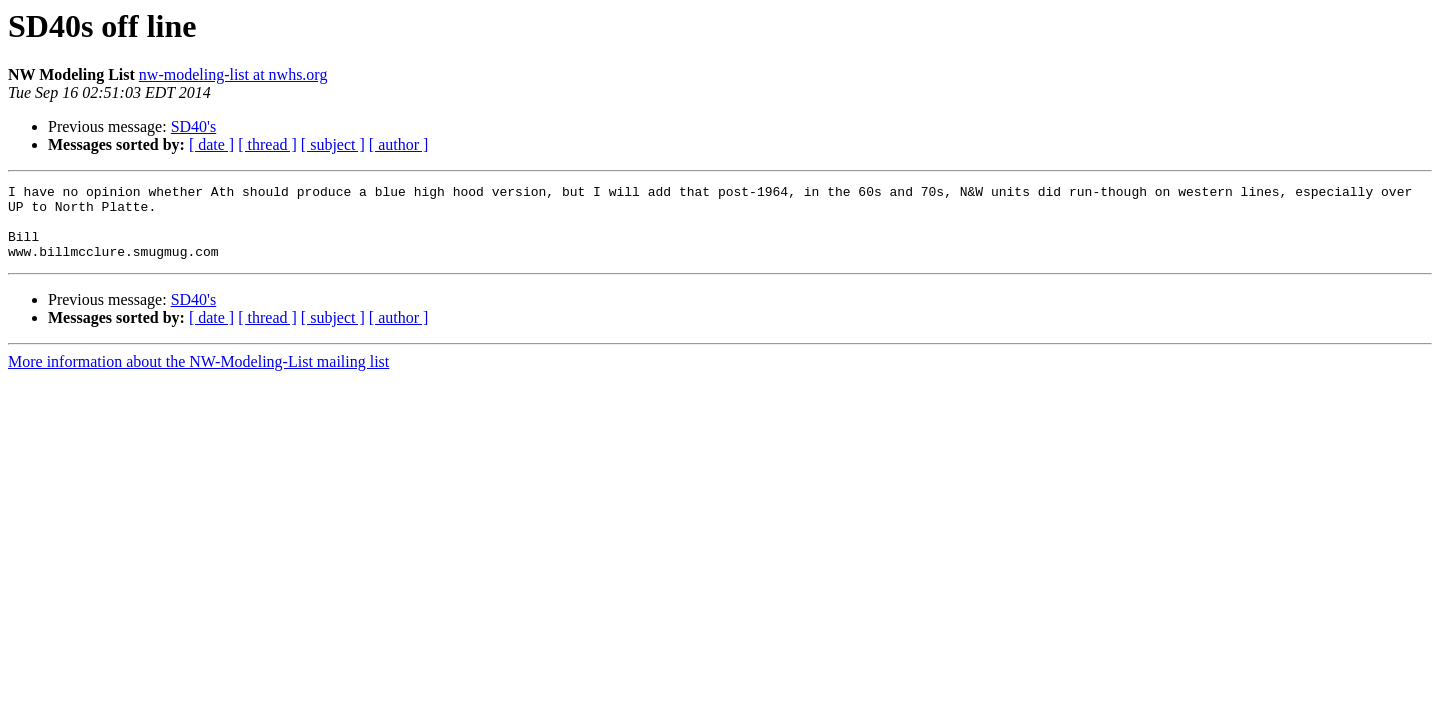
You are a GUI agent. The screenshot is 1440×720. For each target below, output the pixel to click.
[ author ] (399, 144)
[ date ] (211, 144)
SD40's (194, 126)
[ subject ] (333, 144)
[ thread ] (267, 144)
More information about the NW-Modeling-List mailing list (198, 376)
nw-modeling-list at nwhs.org (233, 74)
